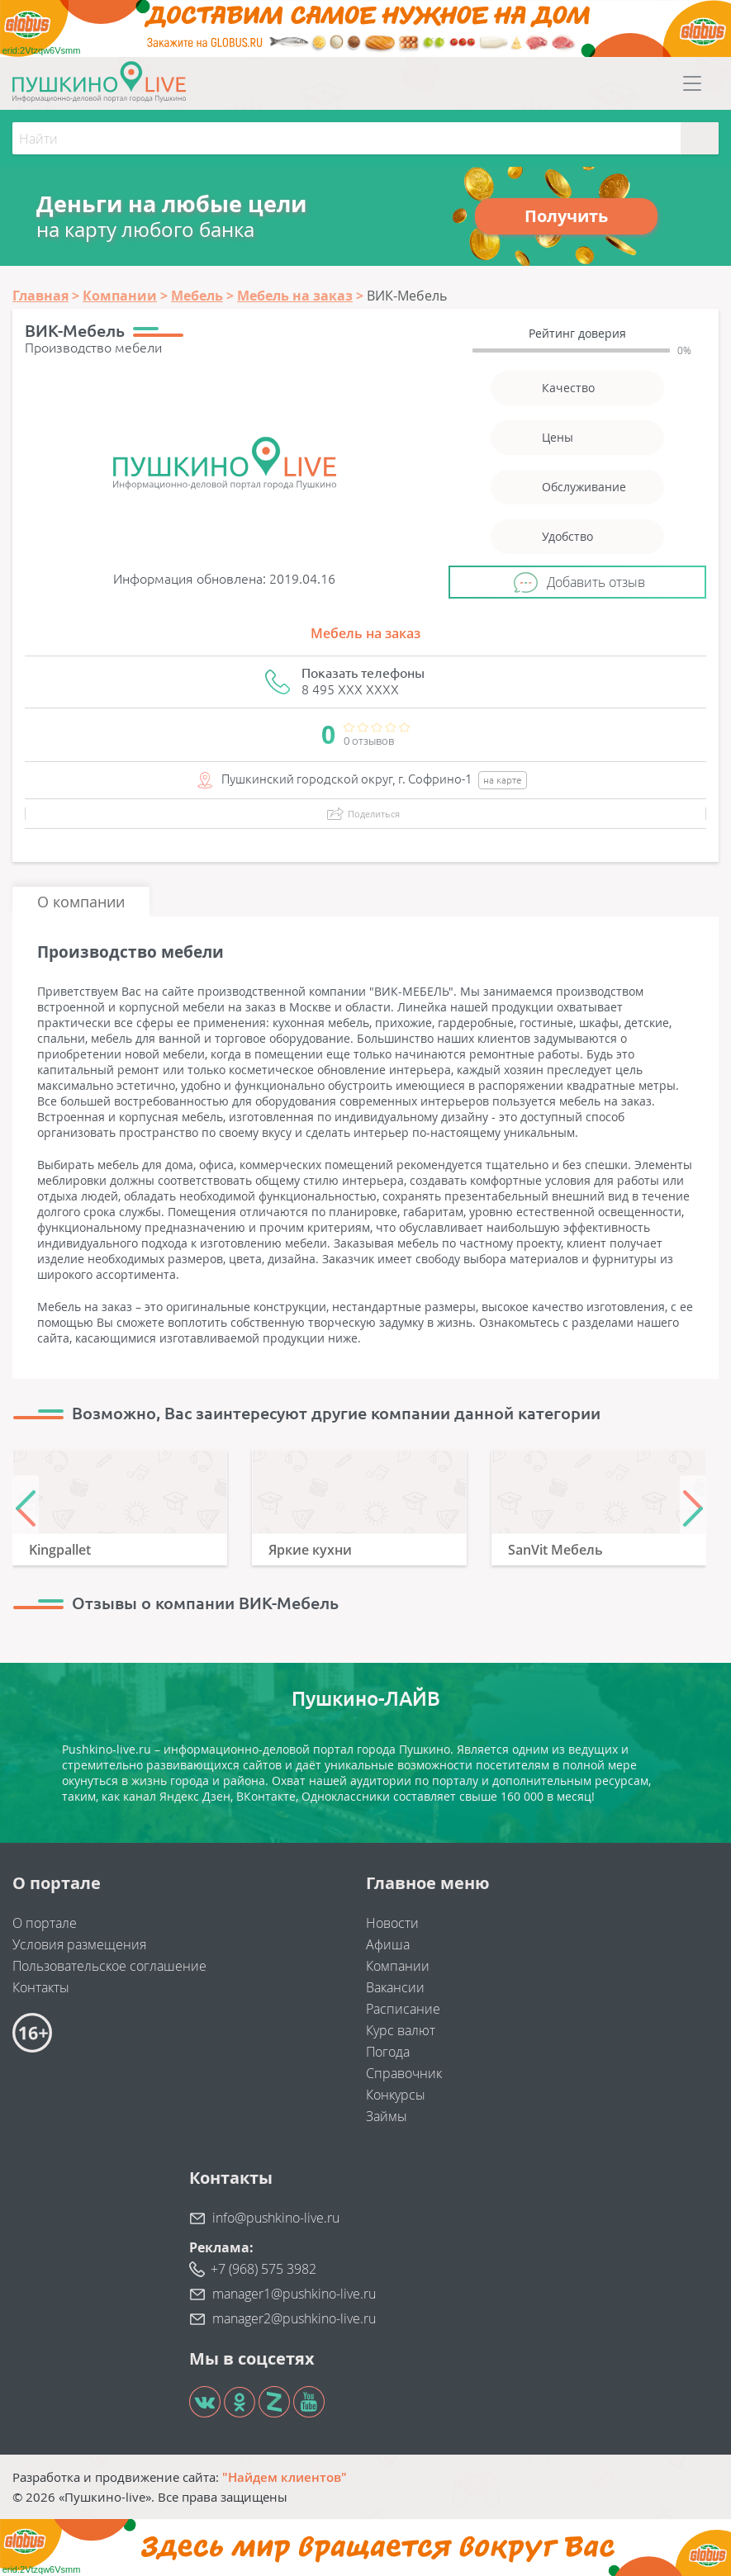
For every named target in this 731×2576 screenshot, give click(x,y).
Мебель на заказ (365, 633)
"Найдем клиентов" (284, 2477)
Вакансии (395, 1987)
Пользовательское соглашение (109, 1966)
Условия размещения (79, 1944)
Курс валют (400, 2030)
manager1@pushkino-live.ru (294, 2294)
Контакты (40, 1987)
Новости (392, 1923)
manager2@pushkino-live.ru (294, 2318)
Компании (398, 1966)
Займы (386, 2116)
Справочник (404, 2073)
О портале (44, 1923)
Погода (388, 2052)
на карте (502, 779)
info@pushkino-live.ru (275, 2218)
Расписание (403, 2009)
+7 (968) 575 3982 (263, 2269)
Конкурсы (395, 2095)
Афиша (388, 1944)
